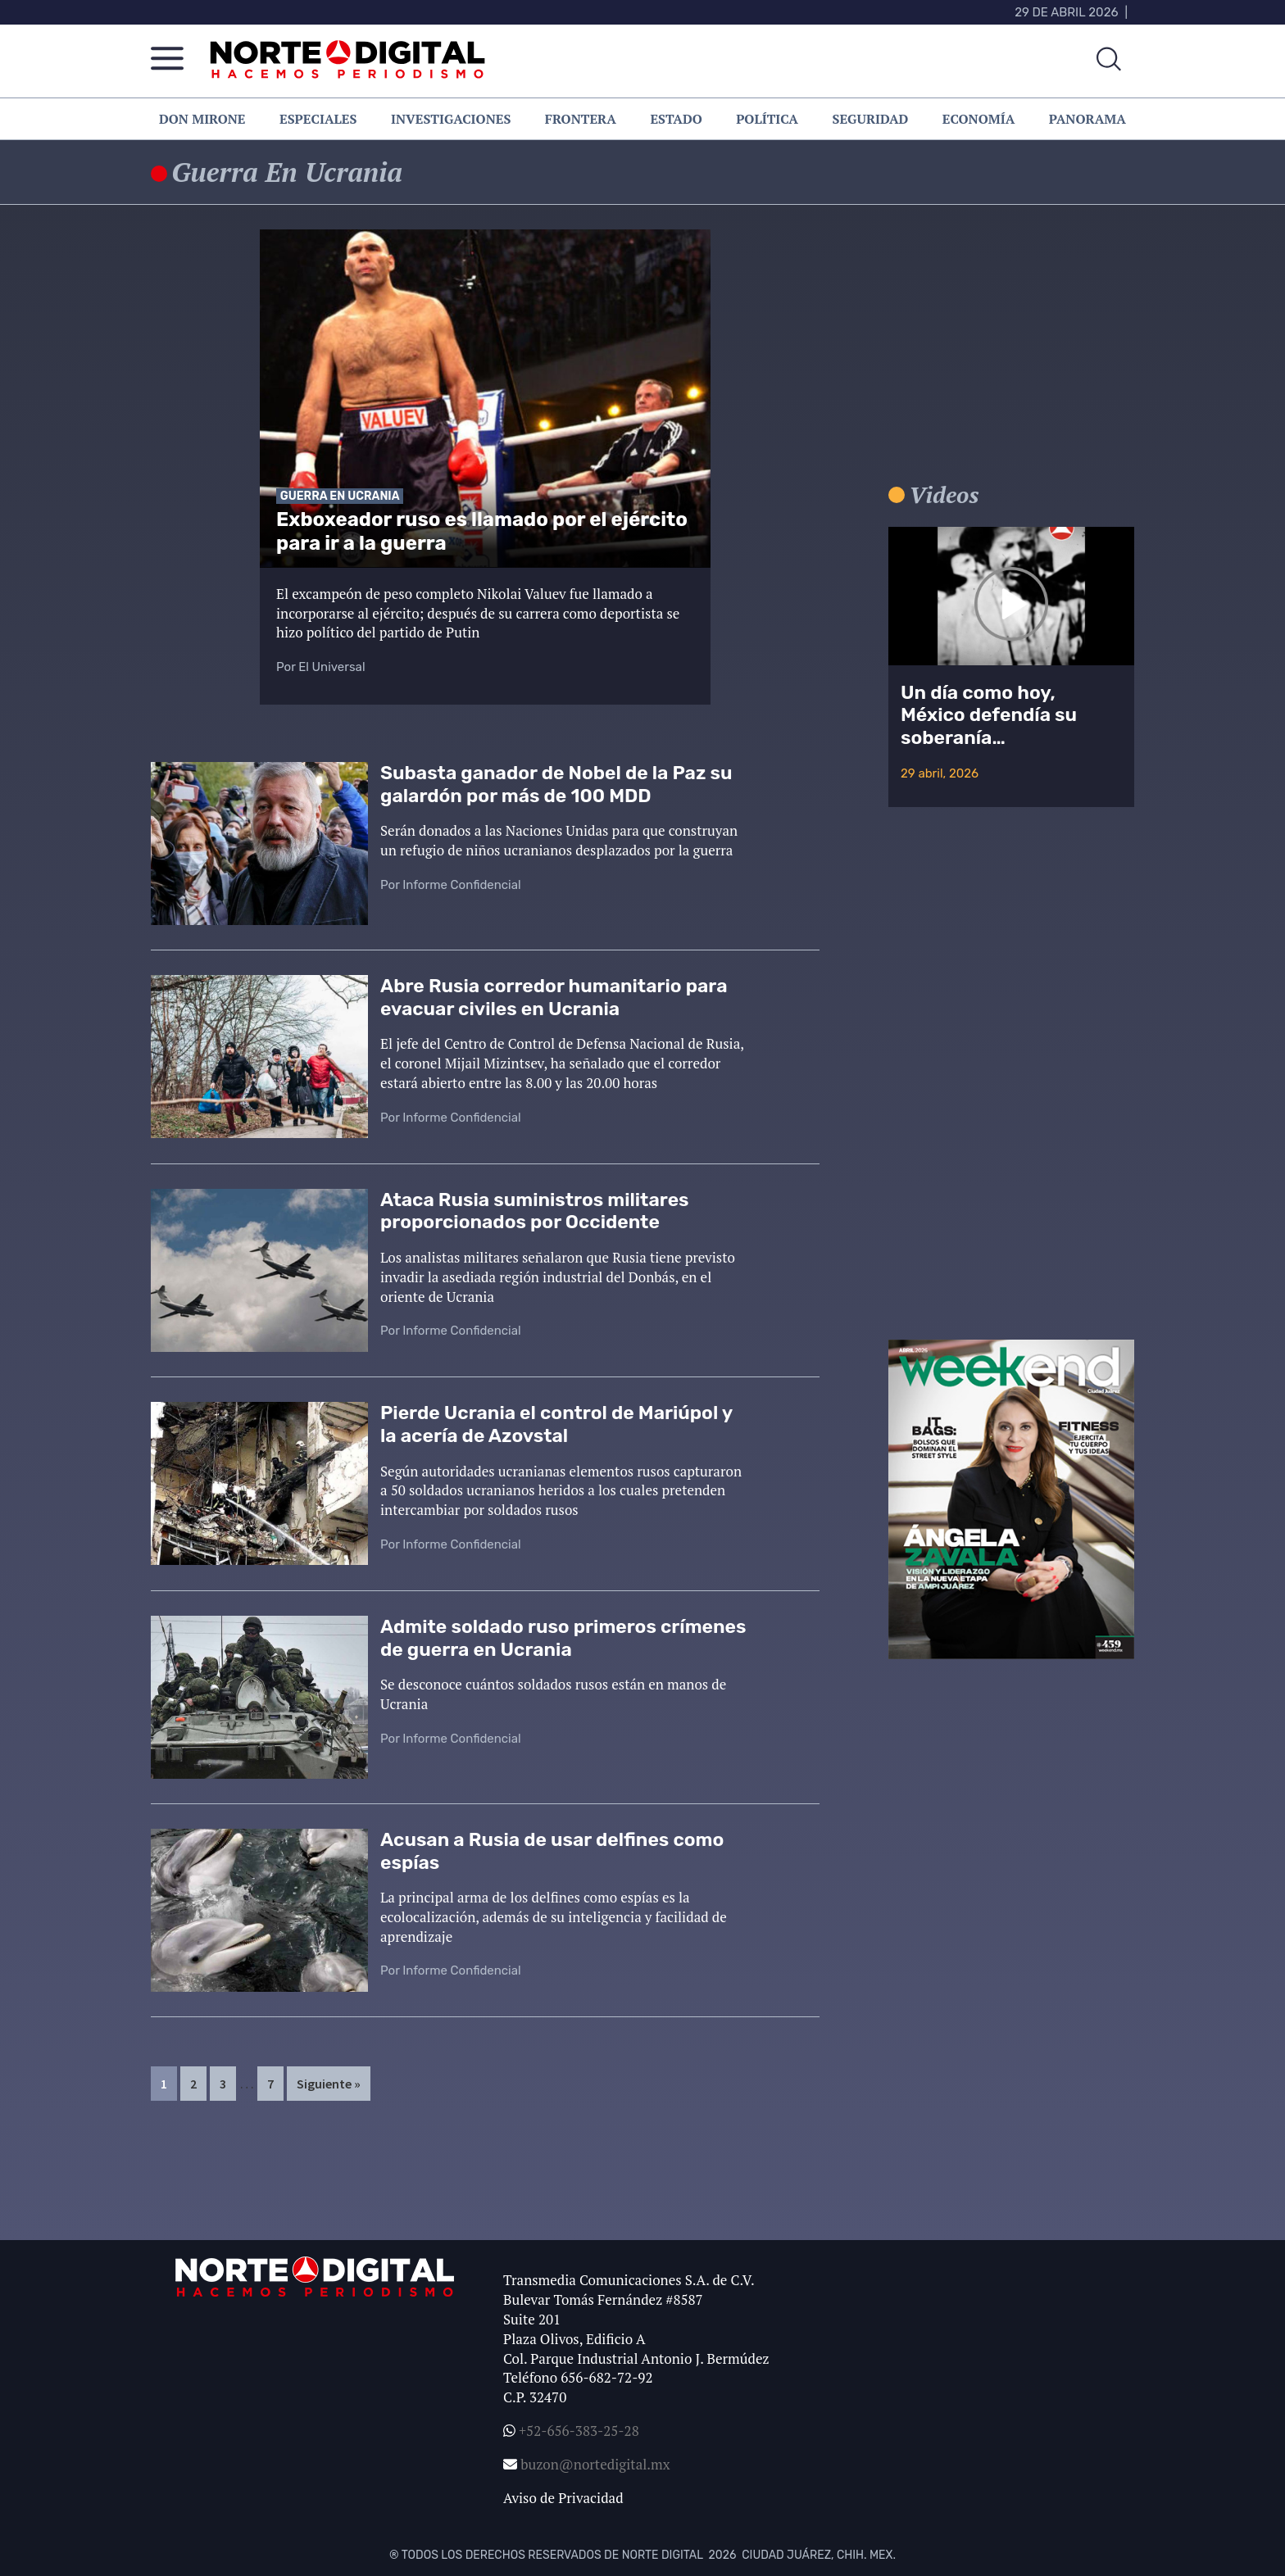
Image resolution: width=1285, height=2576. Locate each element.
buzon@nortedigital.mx (595, 2464)
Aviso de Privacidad (563, 2497)
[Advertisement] (1011, 359)
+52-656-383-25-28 (577, 2430)
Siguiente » (329, 2083)
